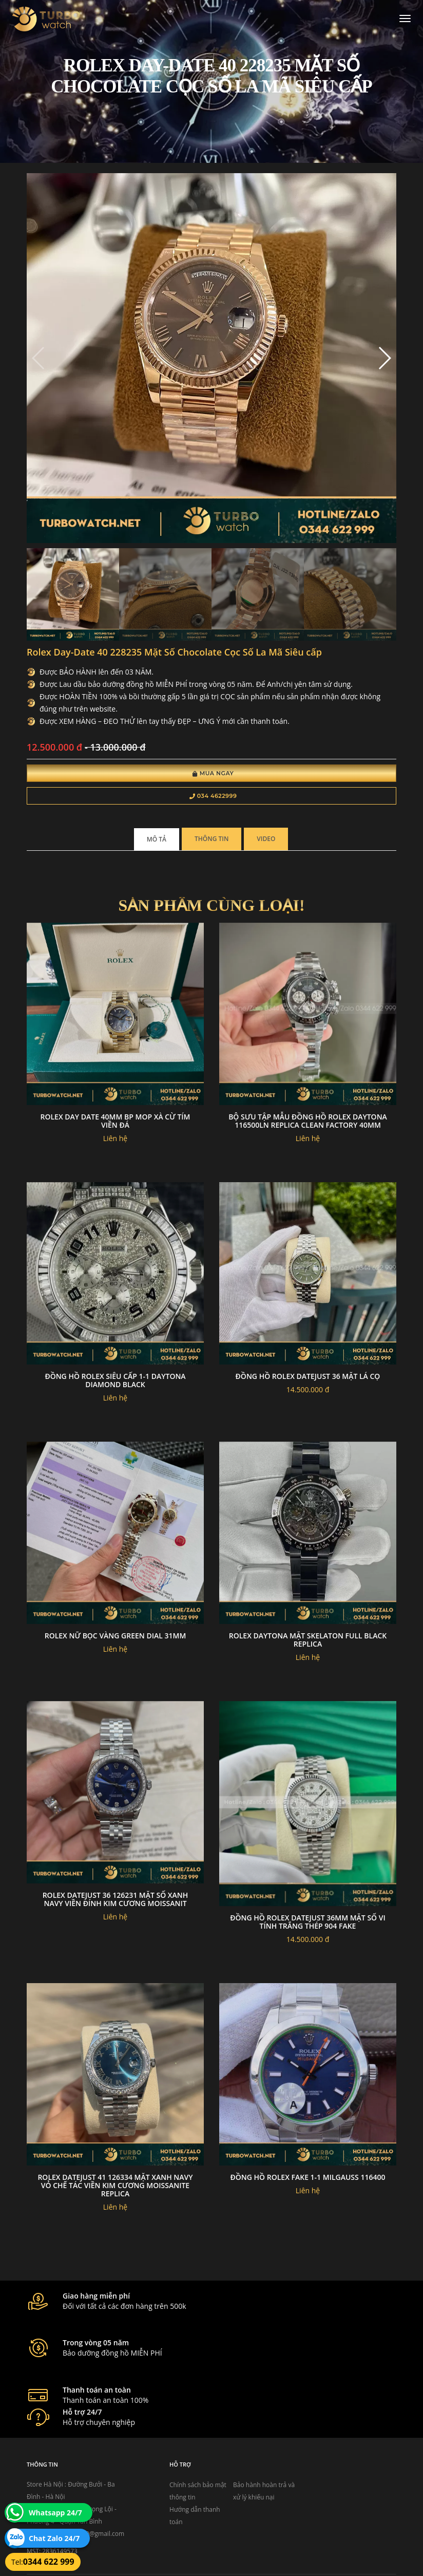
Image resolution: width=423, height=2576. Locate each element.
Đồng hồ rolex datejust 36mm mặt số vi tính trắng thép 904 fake (308, 1924)
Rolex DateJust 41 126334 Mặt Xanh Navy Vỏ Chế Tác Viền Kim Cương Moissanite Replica (115, 2187)
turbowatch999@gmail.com (85, 2480)
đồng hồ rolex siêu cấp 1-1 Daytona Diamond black (115, 1382)
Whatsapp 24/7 (55, 2512)
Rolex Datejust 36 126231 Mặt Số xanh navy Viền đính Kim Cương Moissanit (115, 1901)
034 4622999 (213, 797)
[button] (384, 359)
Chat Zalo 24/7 (54, 2538)
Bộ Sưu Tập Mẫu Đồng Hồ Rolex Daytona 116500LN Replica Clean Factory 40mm (307, 1123)
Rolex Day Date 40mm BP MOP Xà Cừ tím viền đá (115, 1123)
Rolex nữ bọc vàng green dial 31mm (115, 1637)
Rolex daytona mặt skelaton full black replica (308, 1642)
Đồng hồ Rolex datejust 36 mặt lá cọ (308, 1378)
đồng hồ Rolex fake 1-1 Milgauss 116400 (308, 2179)
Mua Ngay (213, 774)
